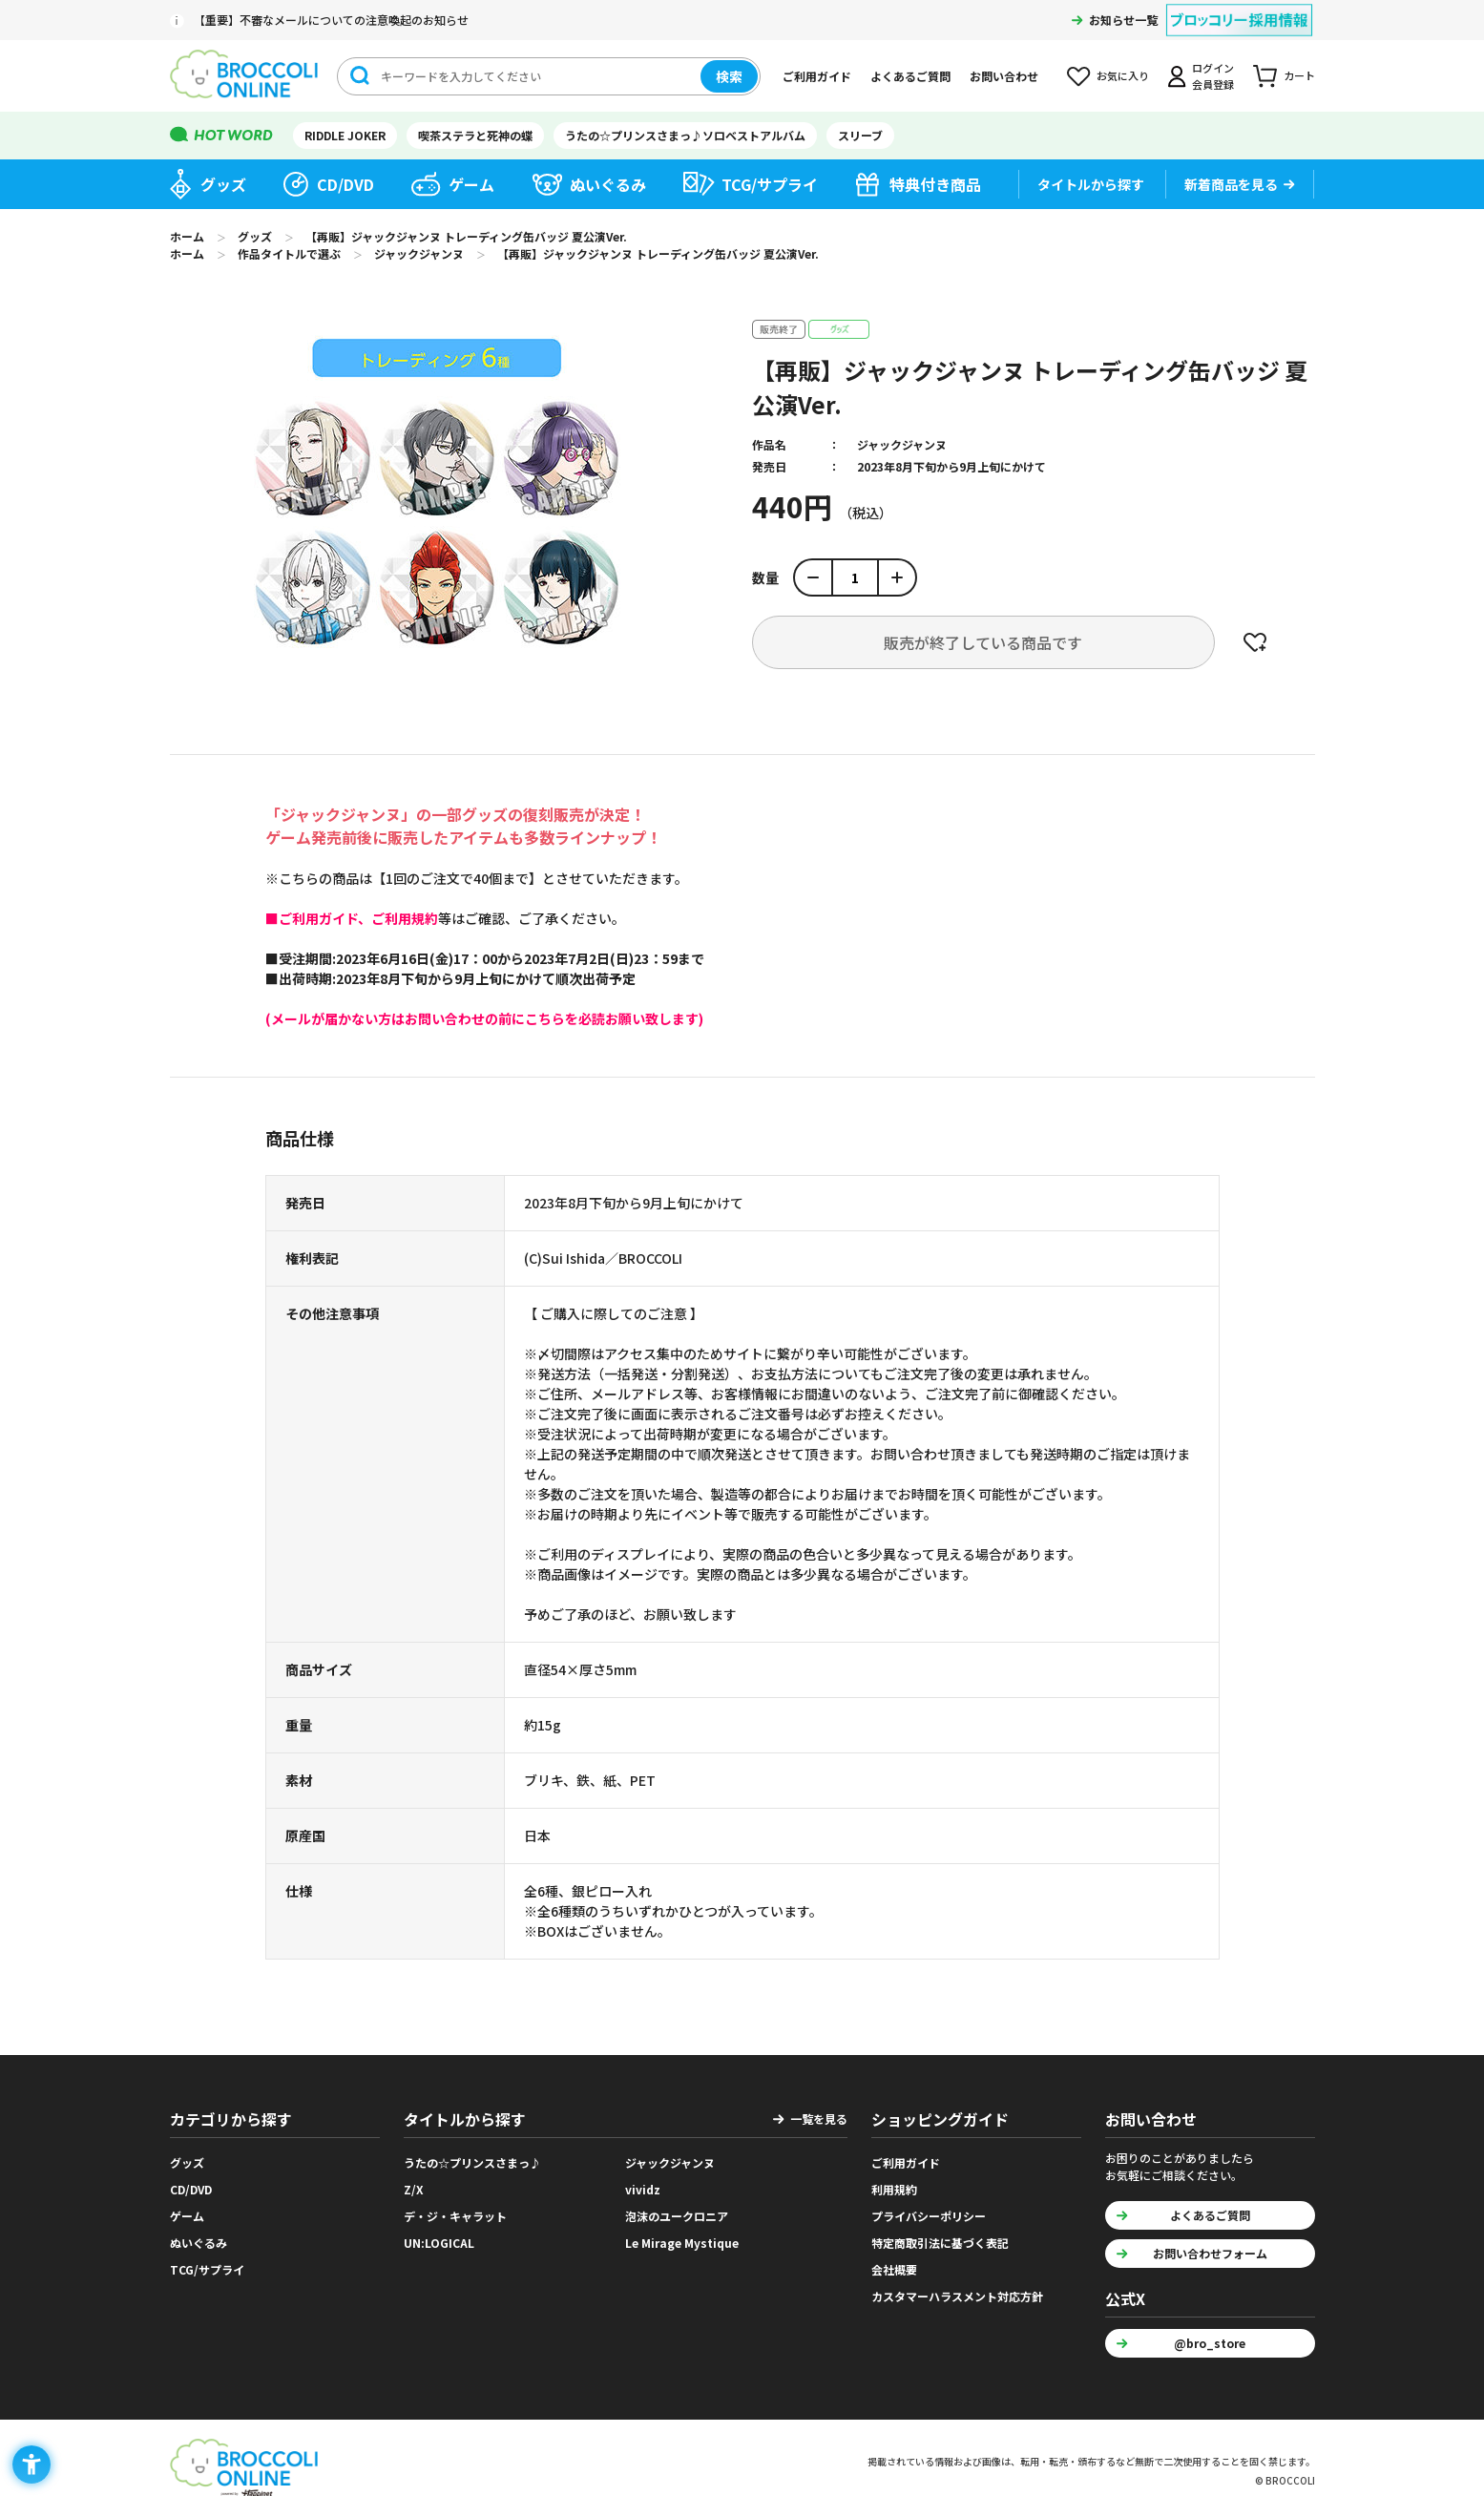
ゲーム (471, 184)
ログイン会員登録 (1213, 76)
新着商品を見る (1231, 184)
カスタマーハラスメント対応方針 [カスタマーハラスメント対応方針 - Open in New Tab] (957, 2296)
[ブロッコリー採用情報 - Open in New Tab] (1239, 8)
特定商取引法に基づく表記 (940, 2242)
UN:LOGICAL (439, 2242)
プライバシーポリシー (928, 2216)
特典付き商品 (935, 184)
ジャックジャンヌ (902, 444)
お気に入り (1123, 75)
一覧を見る (818, 2118)
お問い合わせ (1004, 76)
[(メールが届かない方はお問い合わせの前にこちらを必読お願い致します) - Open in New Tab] (484, 1018)
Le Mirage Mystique (682, 2242)
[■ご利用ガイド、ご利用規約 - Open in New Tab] (351, 918)
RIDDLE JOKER (345, 135)
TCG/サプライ (769, 184)
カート (1299, 75)
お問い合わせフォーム (1210, 2253)
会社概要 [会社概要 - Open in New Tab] (894, 2269)
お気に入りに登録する (1255, 642)
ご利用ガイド (817, 76)
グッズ (223, 184)
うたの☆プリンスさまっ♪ (472, 2162)
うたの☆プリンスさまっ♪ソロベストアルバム (685, 135)
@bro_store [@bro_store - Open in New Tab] (1209, 2343)
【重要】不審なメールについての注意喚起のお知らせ (331, 19)
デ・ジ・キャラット (455, 2216)
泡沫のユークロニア (676, 2216)
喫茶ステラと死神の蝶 (475, 135)
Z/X (414, 2189)
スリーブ (860, 135)
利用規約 (894, 2189)
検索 (729, 76)
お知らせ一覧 (1123, 19)
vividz (642, 2189)
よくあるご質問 (910, 76)
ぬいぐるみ (608, 184)
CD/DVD (345, 184)
